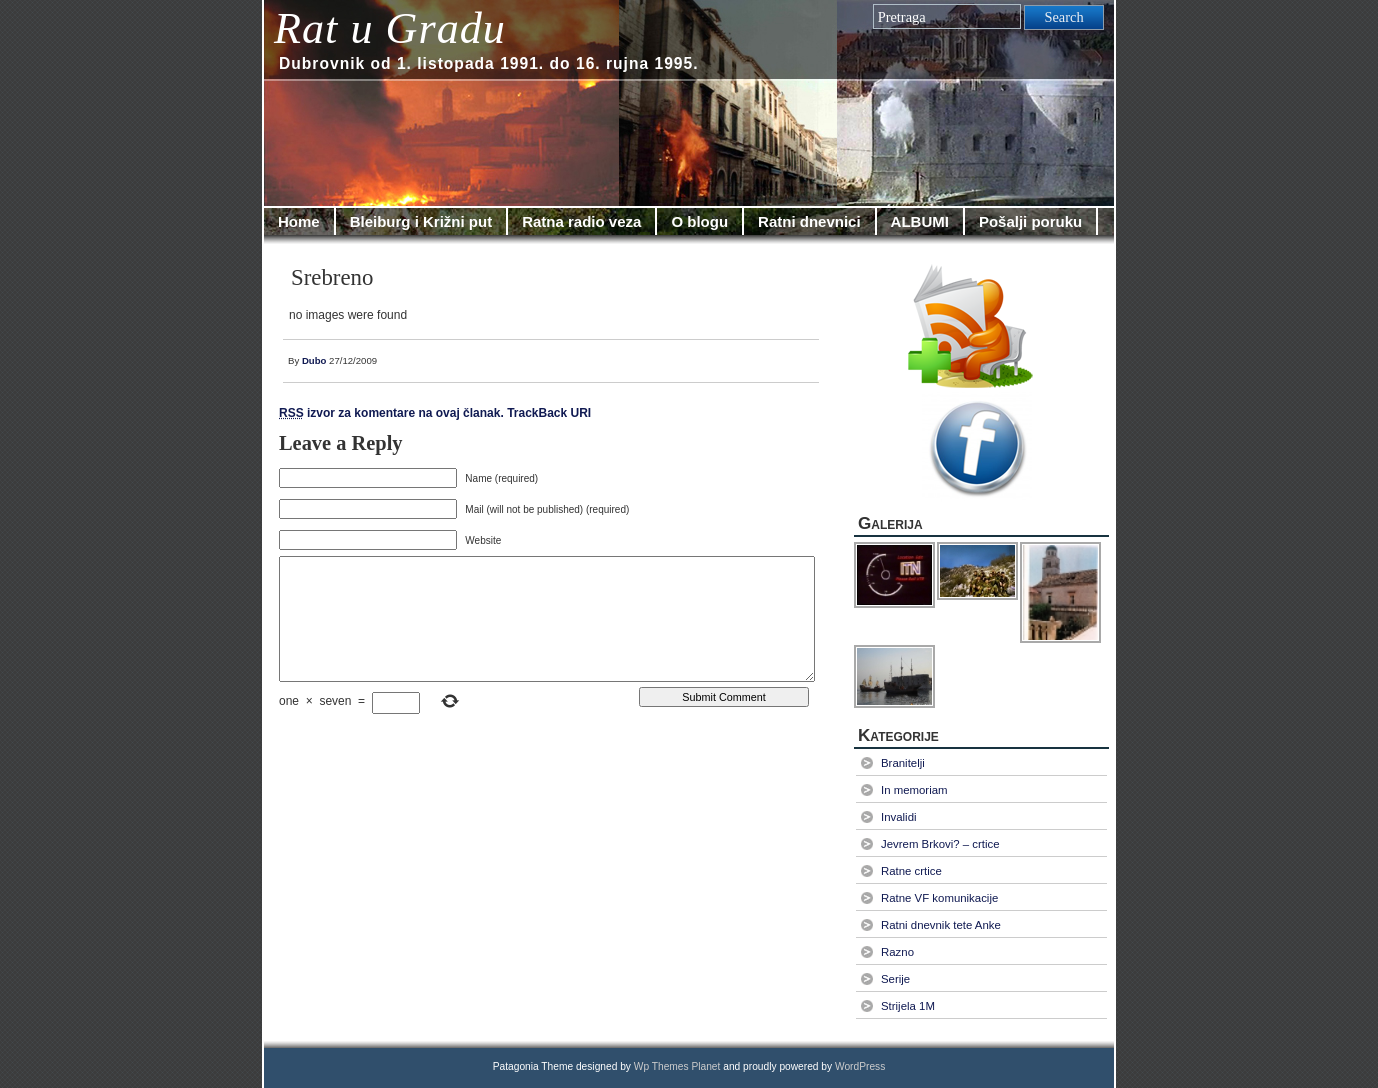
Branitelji (903, 763)
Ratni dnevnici (809, 221)
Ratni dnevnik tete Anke (941, 925)
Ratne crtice (911, 871)
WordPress (860, 1066)
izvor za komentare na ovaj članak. (391, 413)
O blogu (699, 221)
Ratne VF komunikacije (939, 898)
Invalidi (899, 817)
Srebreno (332, 277)
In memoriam (914, 790)
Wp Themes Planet (677, 1066)
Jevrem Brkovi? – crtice (940, 844)
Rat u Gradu (390, 28)
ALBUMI (920, 221)
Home (299, 221)
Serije (895, 979)
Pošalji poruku (1030, 221)
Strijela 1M (908, 1006)
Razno (897, 952)
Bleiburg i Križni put (421, 221)
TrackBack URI (549, 413)
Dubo (314, 360)
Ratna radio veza (581, 221)
